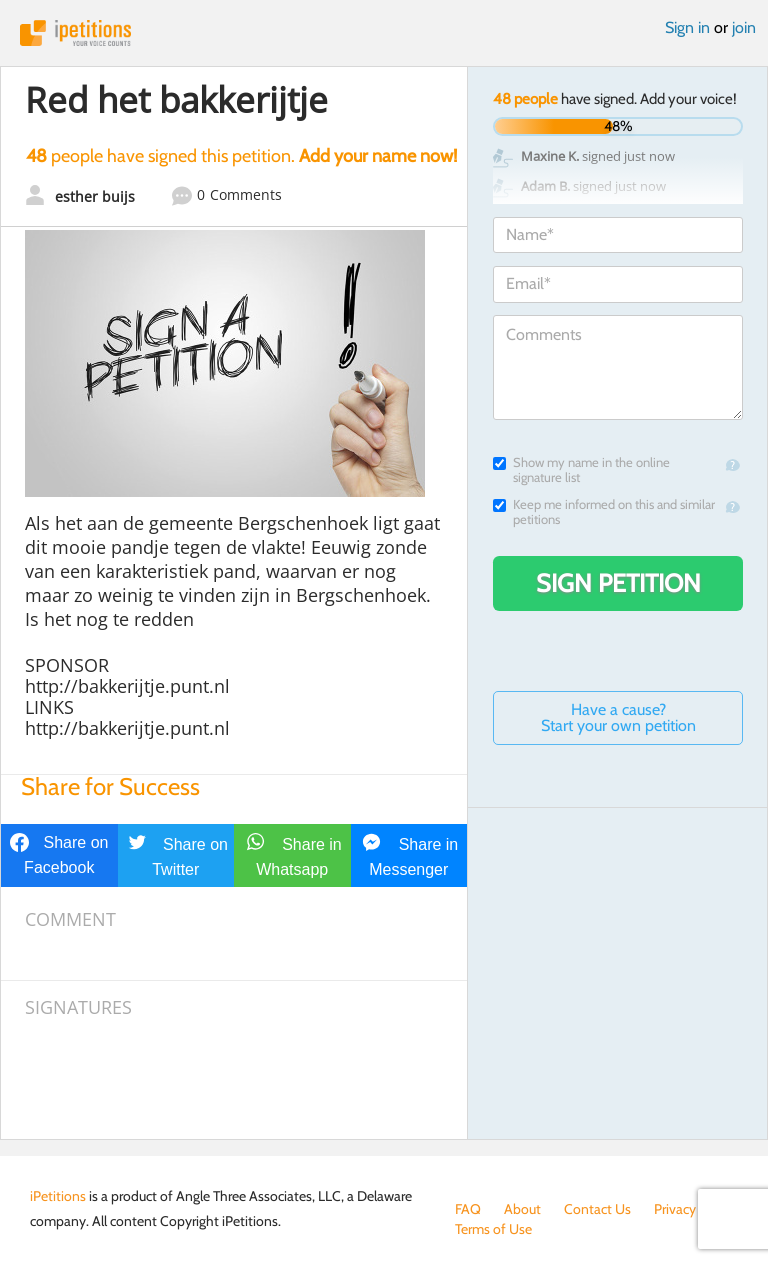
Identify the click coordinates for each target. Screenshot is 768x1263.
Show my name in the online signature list (581, 470)
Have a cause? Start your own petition (618, 717)
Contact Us (597, 1209)
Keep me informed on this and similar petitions (604, 512)
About (522, 1209)
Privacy (675, 1209)
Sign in (687, 27)
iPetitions (384, 33)
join (744, 27)
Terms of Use (493, 1229)
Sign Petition (618, 583)
